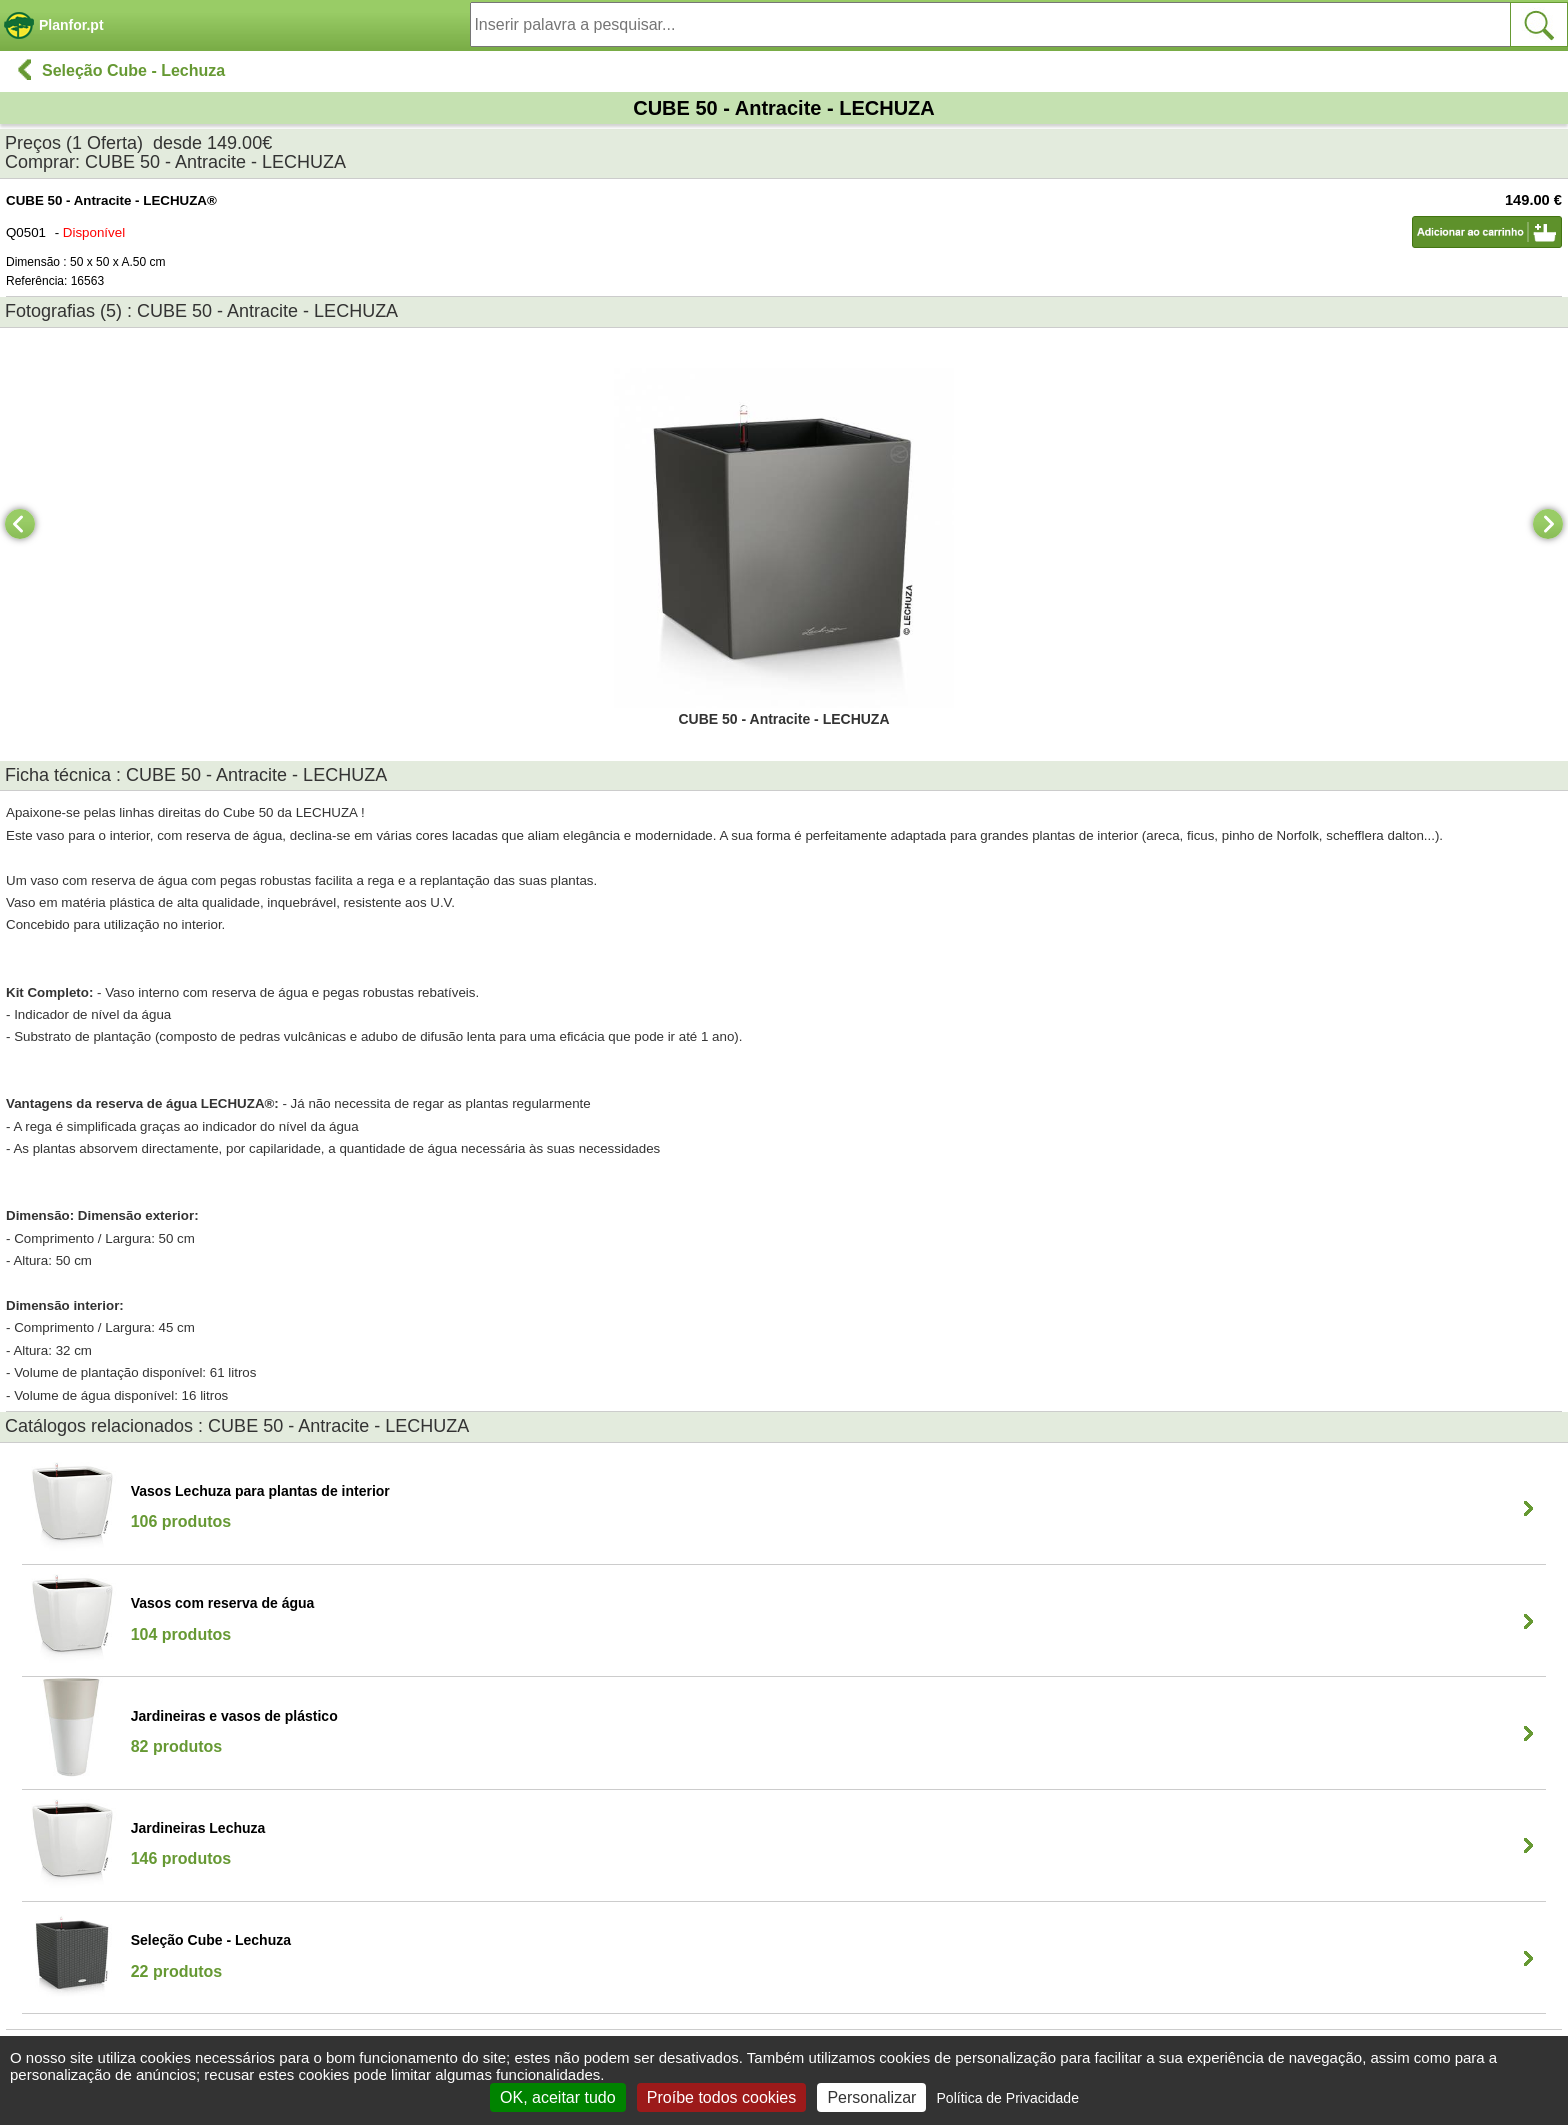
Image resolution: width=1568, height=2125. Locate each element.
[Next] (1548, 524)
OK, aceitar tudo (558, 2097)
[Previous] (20, 524)
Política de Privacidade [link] (1008, 2098)
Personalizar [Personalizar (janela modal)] (871, 2097)
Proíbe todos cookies (721, 2097)
